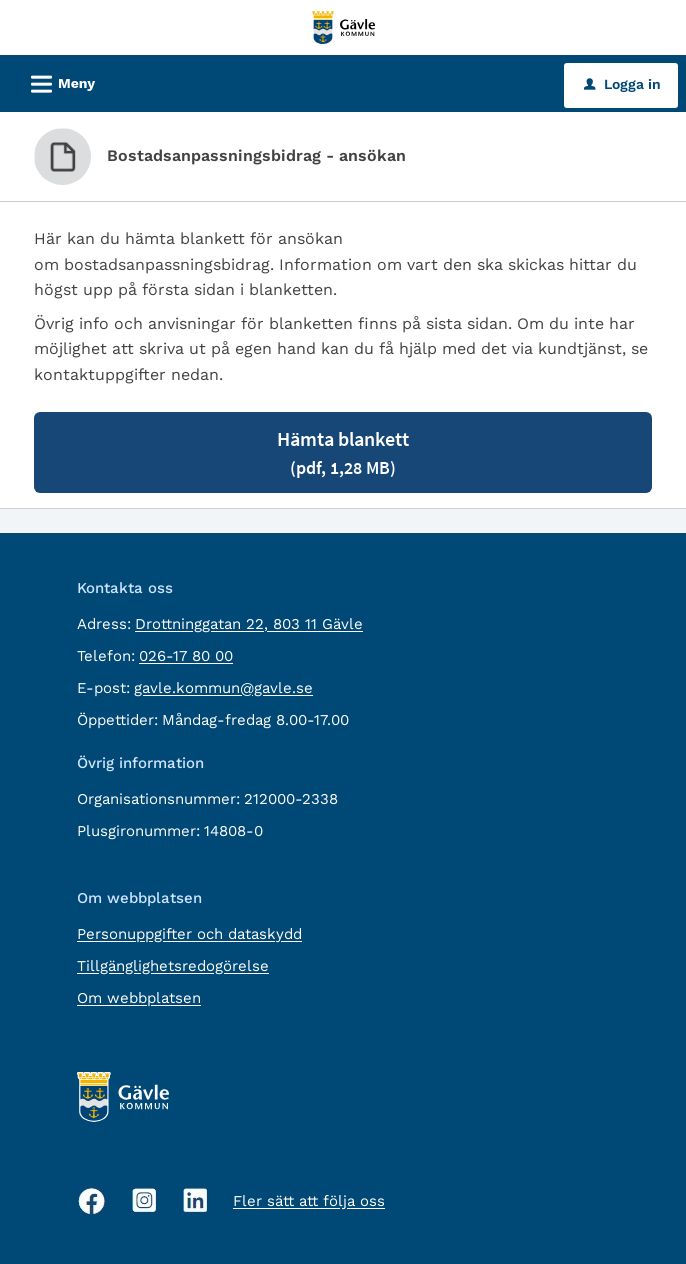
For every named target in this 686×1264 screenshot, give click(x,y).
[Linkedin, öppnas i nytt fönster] (195, 1200)
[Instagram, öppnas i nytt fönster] (144, 1200)
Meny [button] (56, 81)
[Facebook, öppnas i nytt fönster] (92, 1201)
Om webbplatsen (139, 998)
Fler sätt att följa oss (309, 1201)
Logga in (622, 84)
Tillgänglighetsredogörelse (173, 966)
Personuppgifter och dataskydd (189, 934)
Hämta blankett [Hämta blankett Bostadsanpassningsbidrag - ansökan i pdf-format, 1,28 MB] (343, 452)
